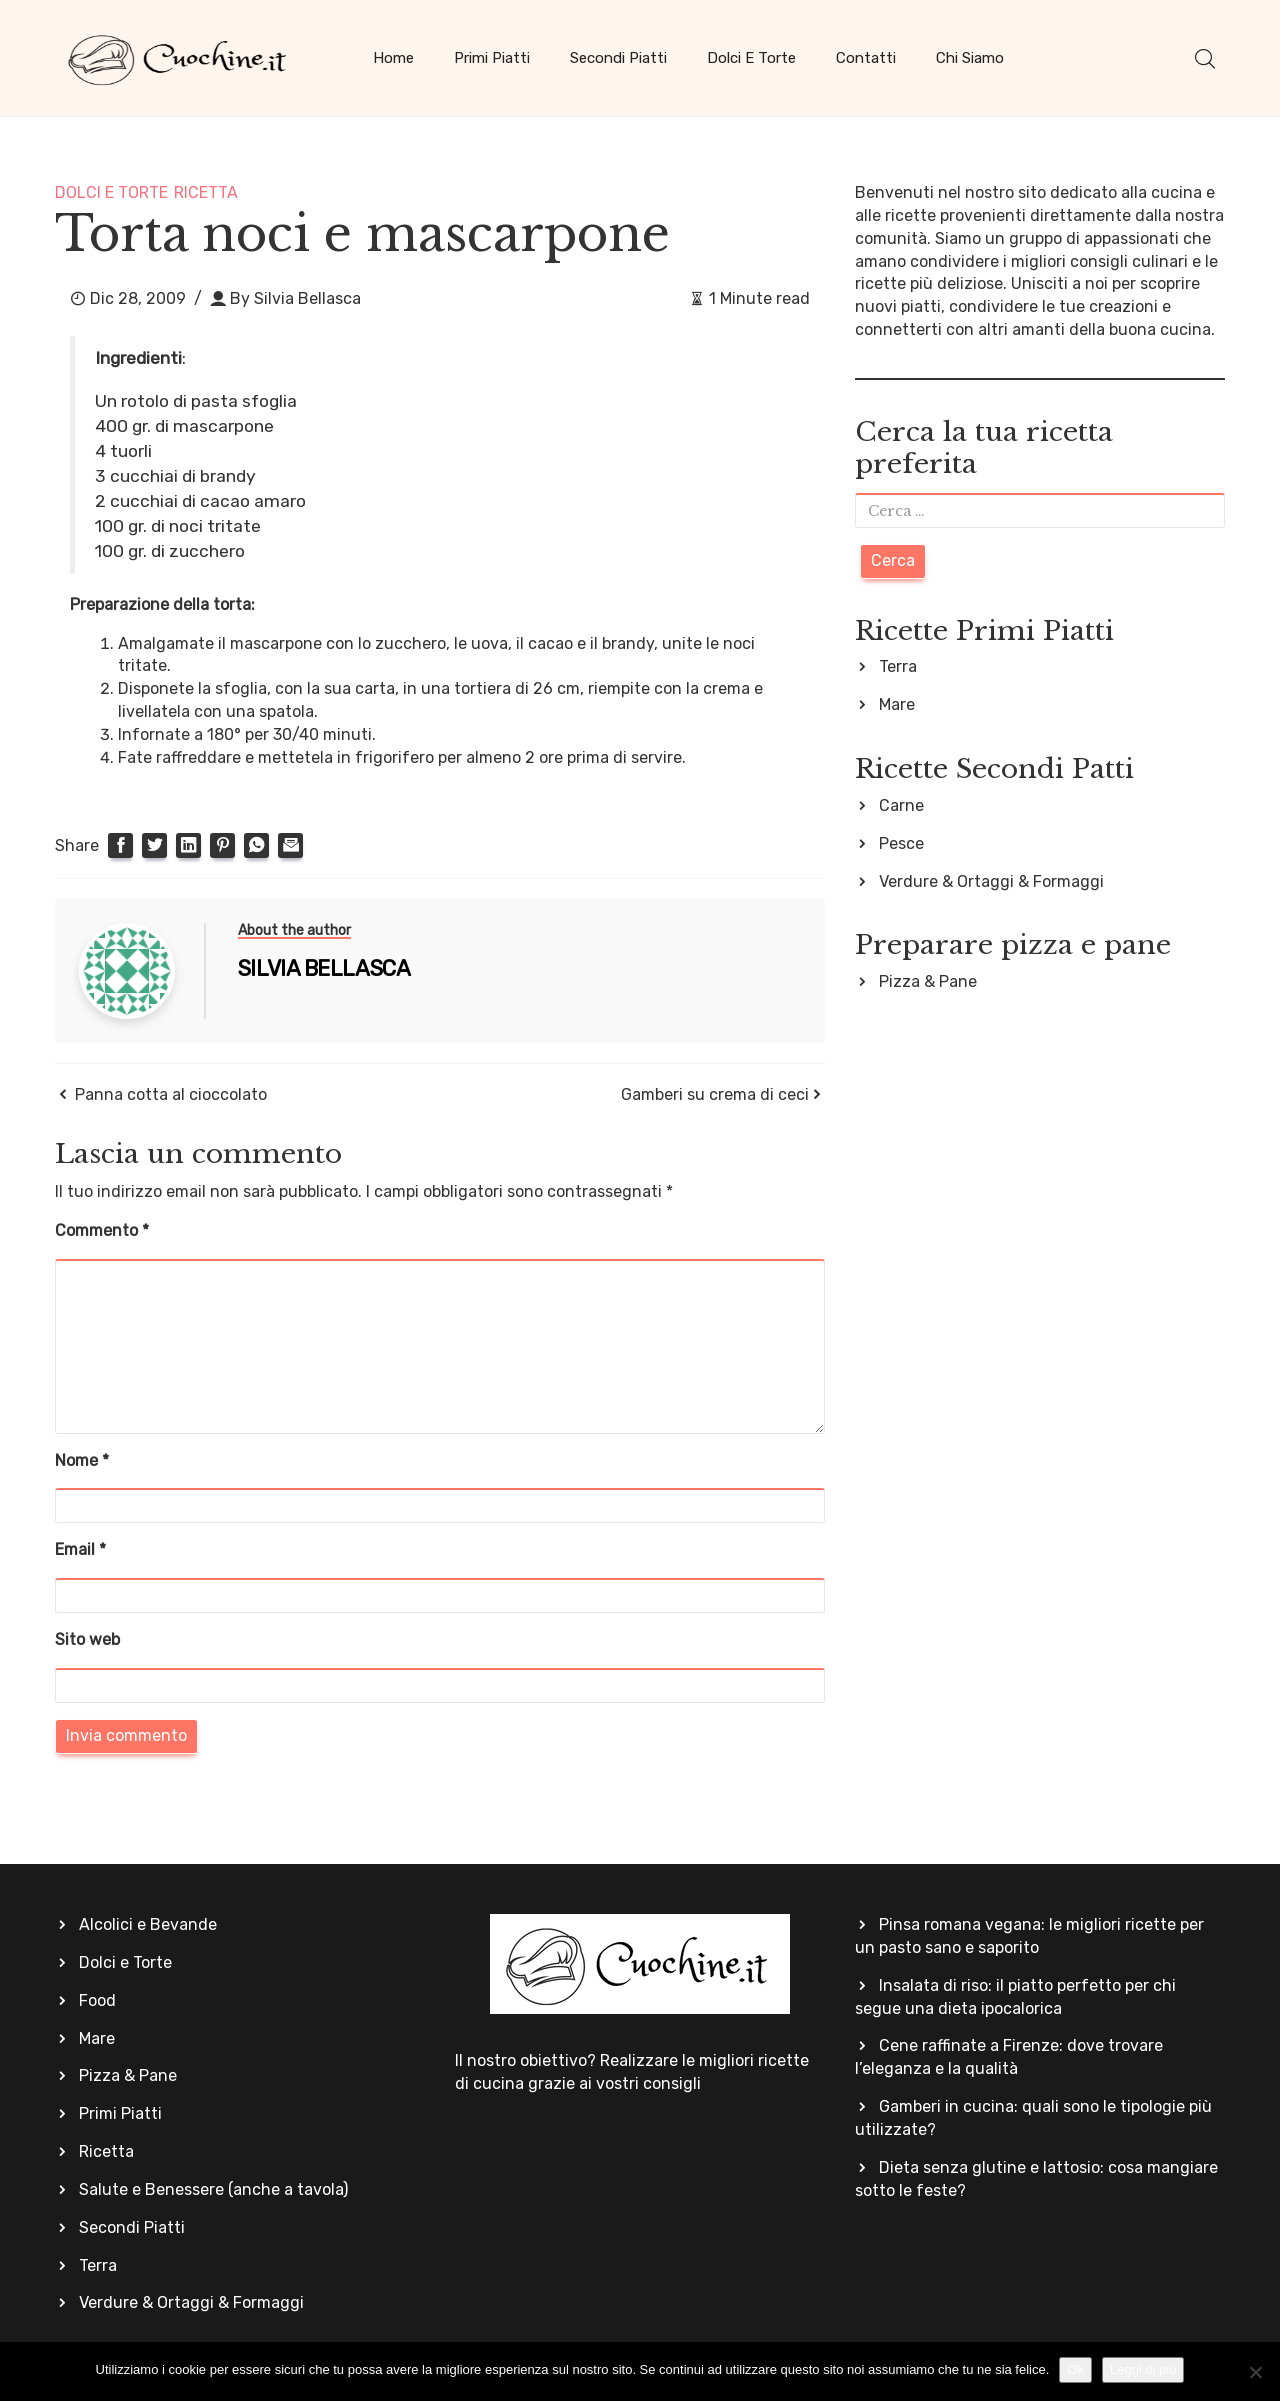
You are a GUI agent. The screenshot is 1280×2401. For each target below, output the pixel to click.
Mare (897, 704)
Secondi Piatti (618, 58)
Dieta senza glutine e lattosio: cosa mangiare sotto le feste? (1036, 2179)
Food (97, 2000)
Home (393, 58)
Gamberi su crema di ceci (715, 1094)
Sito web (87, 1639)
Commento (102, 1230)
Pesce (901, 843)
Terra (898, 666)
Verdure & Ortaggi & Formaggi (991, 881)
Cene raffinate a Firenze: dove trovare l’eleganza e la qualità (1009, 2057)
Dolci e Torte (751, 58)
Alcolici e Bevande (148, 1924)
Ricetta (206, 192)
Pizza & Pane (928, 981)
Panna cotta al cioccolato (171, 1094)
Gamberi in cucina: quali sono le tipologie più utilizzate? (1033, 2118)
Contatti (866, 58)
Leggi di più (1143, 2369)
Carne (901, 805)
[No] (1255, 2372)
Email (80, 1549)
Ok (1075, 2369)
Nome (82, 1460)
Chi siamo (970, 58)
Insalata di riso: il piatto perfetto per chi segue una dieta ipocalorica (1015, 1997)
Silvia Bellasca (307, 298)
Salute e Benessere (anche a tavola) (213, 2189)
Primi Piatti (492, 58)
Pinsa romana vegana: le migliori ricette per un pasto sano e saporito (1029, 1936)
